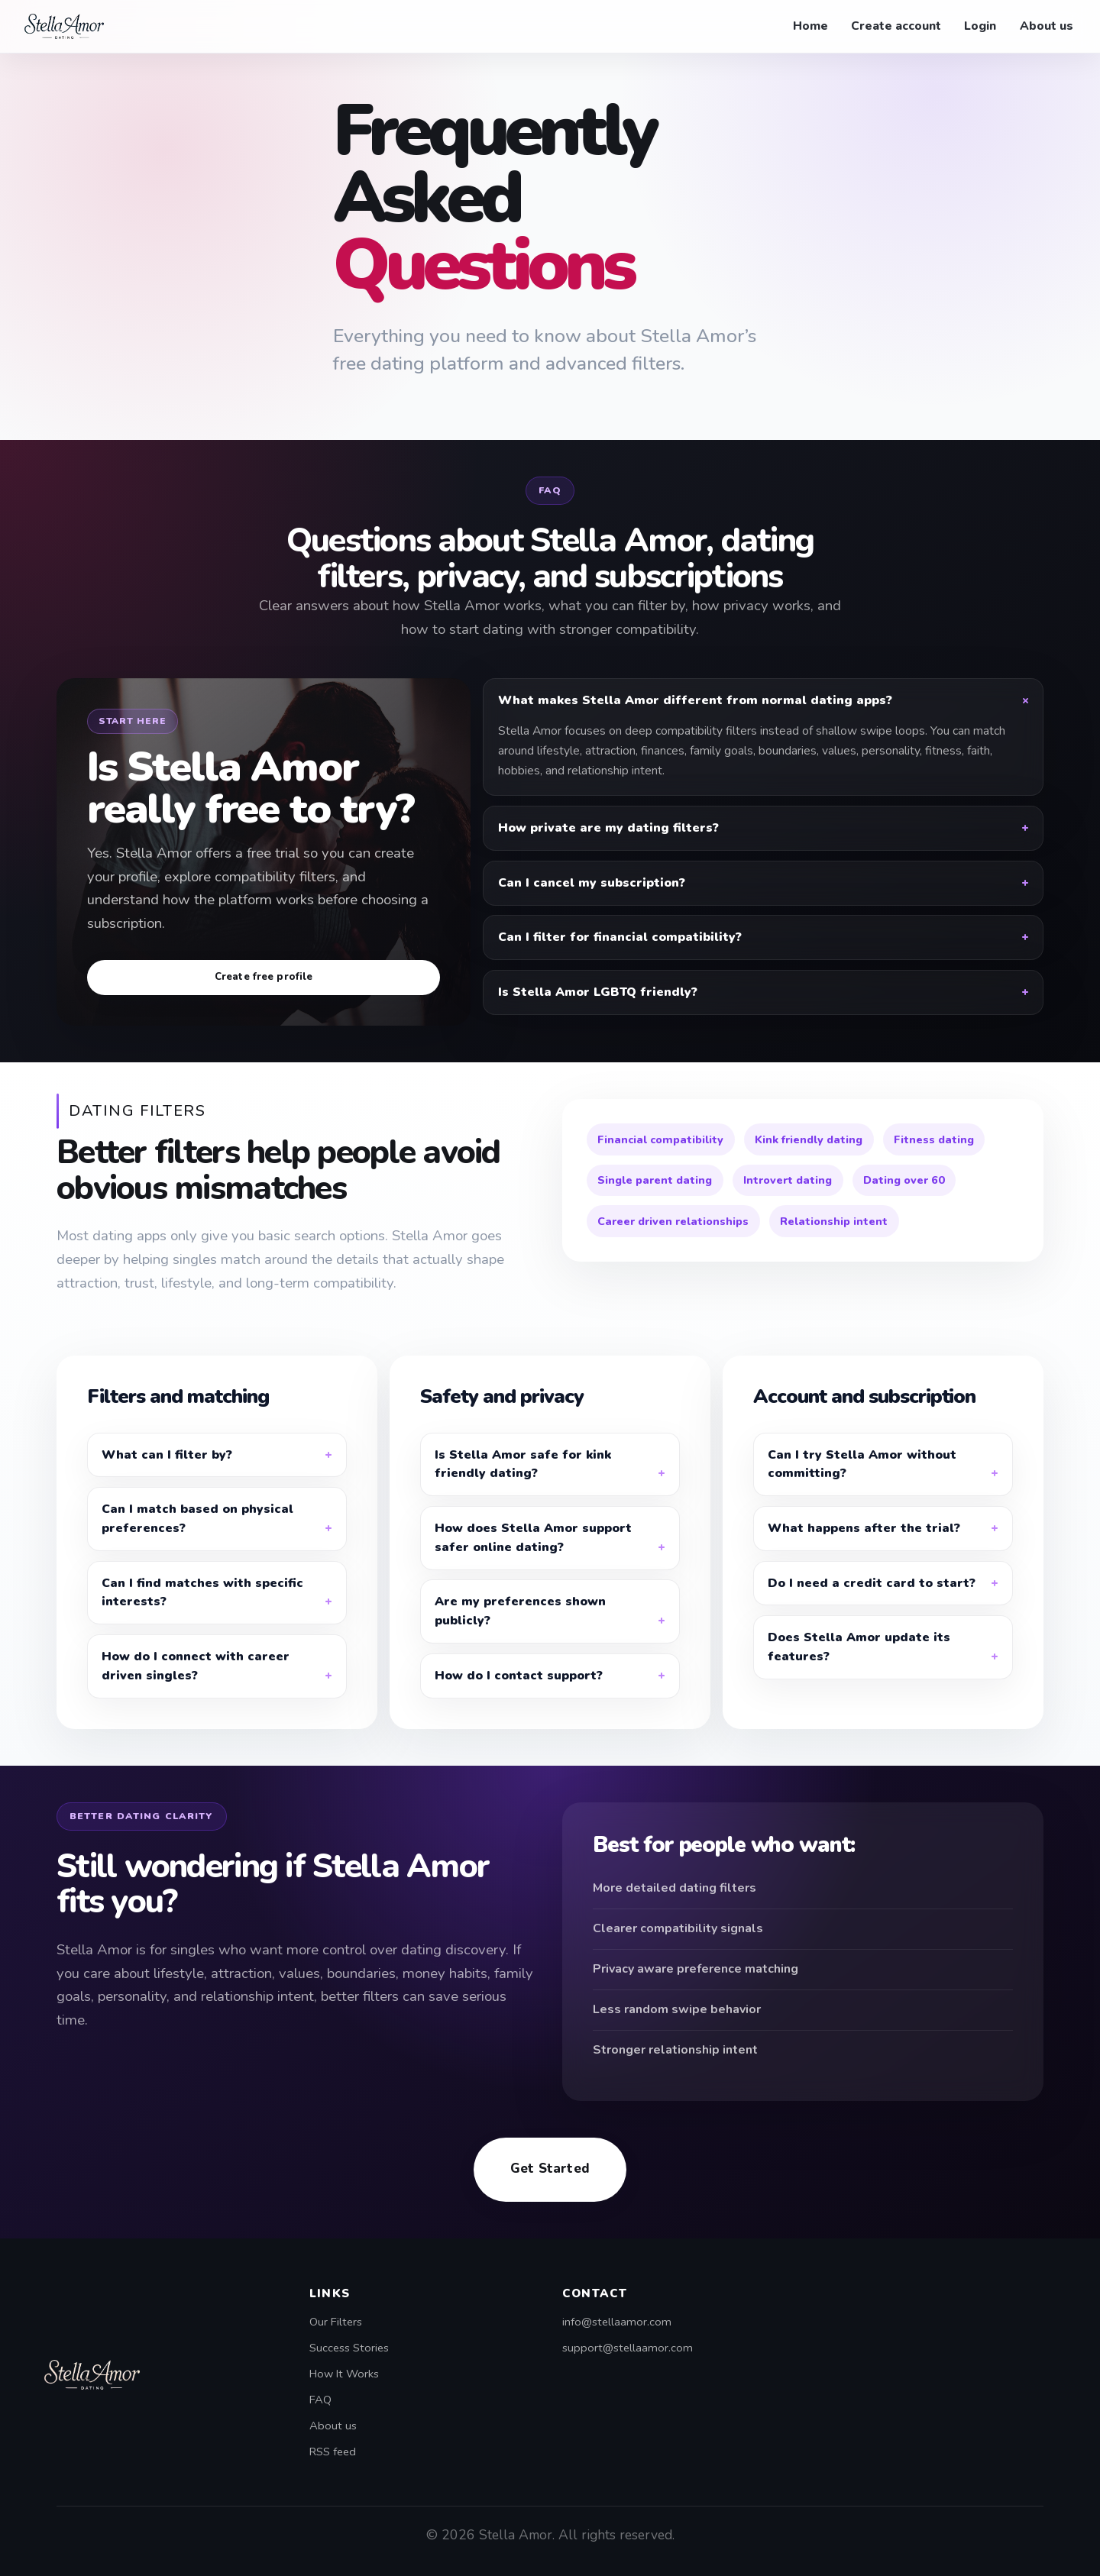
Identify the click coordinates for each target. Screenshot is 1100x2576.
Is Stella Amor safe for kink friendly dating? (523, 1488)
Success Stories (349, 2347)
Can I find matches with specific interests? (202, 1616)
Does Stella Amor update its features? (859, 1671)
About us (1046, 26)
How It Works (344, 2373)
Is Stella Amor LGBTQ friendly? (597, 992)
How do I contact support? (519, 1699)
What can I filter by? (167, 1478)
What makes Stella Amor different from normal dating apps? (695, 700)
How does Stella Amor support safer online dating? (533, 1561)
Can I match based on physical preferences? (197, 1542)
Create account (896, 26)
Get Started (550, 2192)
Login (980, 26)
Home (810, 26)
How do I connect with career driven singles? (196, 1690)
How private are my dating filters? (608, 827)
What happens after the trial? (864, 1551)
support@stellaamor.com (627, 2347)
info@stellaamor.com (616, 2321)
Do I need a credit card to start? (871, 1606)
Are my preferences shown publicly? (520, 1635)
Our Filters (335, 2321)
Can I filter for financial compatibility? (620, 937)
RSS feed (332, 2451)
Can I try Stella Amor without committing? (862, 1488)
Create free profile (264, 977)
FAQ (320, 2399)
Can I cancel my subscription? (591, 882)
